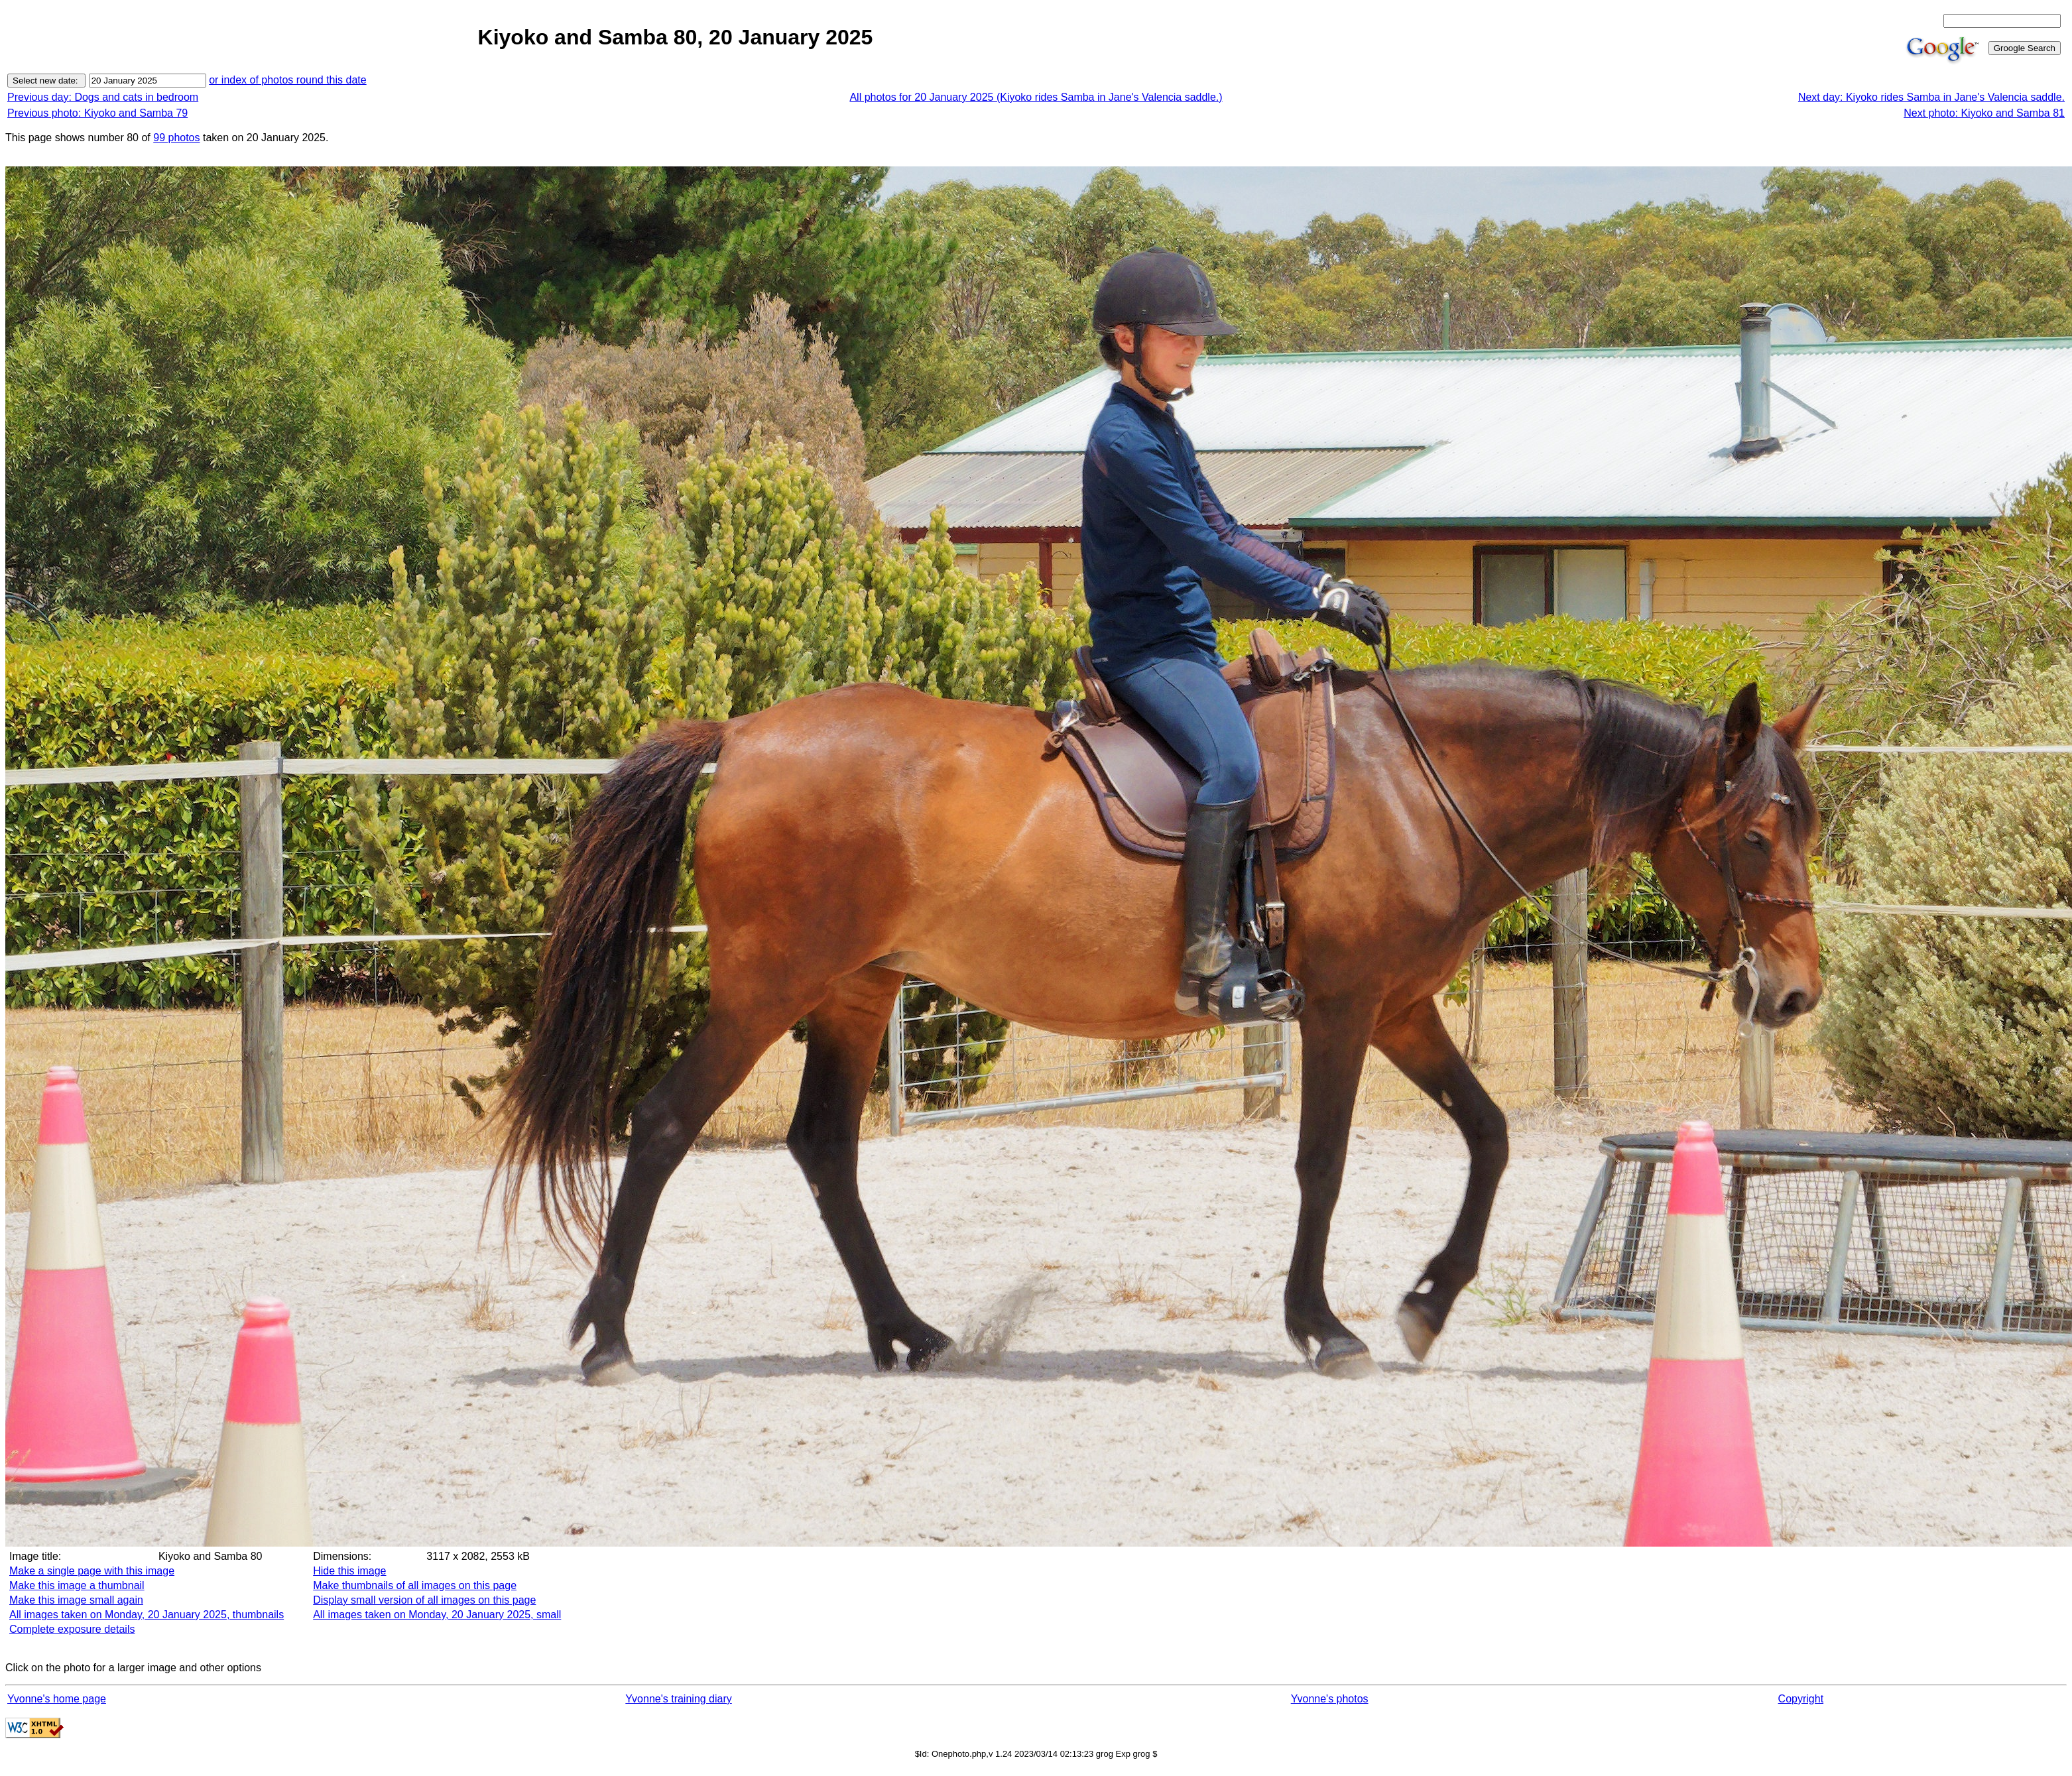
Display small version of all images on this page (424, 1600)
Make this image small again (76, 1600)
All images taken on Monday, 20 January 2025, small (437, 1614)
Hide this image (349, 1570)
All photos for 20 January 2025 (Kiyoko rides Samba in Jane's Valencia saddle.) (1035, 97)
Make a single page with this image (91, 1570)
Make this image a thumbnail (77, 1585)
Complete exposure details (72, 1629)
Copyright (1800, 1698)
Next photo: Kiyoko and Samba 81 (1984, 113)
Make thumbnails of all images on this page (415, 1585)
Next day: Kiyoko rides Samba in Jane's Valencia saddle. (1931, 97)
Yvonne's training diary (678, 1698)
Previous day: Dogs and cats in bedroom (102, 97)
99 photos (176, 137)
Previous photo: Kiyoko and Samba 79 (97, 113)
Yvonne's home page (56, 1698)
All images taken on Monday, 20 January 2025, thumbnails (146, 1614)
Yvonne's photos (1330, 1698)
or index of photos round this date (288, 80)
